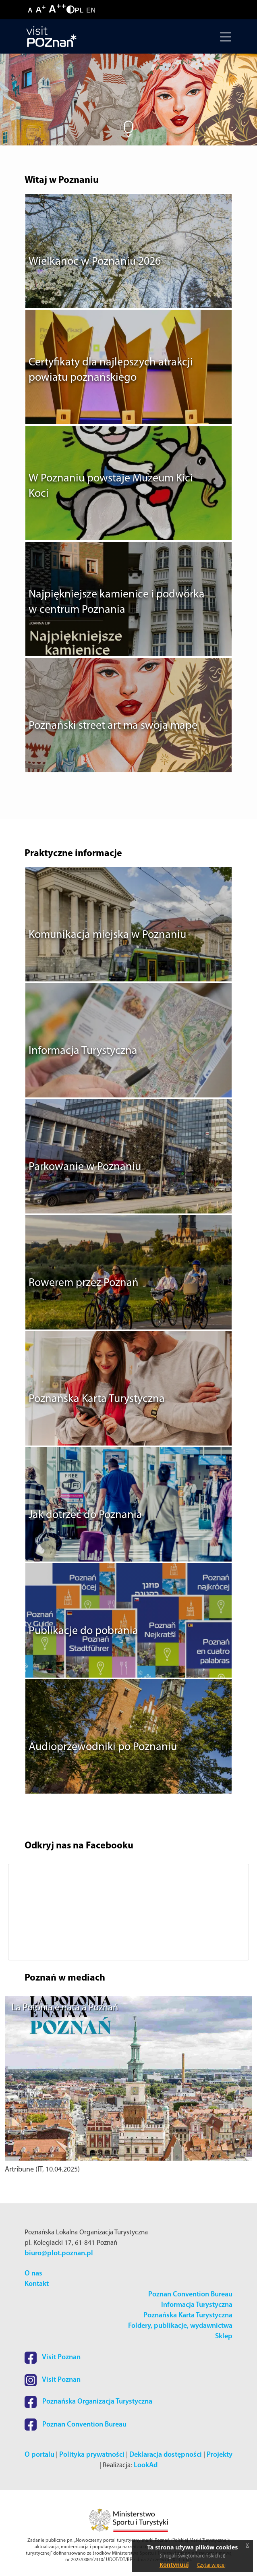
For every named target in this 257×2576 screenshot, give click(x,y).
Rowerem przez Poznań (84, 1283)
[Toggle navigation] (223, 37)
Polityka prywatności (91, 2455)
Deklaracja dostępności (165, 2455)
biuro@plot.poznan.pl (59, 2253)
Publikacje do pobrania (83, 1631)
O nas (33, 2273)
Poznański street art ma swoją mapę (113, 726)
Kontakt (37, 2284)
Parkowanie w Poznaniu (85, 1167)
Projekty (219, 2455)
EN (91, 10)
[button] (23, 1912)
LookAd (146, 2465)
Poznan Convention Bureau (190, 2294)
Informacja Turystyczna (83, 1051)
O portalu (39, 2455)
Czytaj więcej (211, 2564)
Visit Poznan (53, 2357)
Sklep (223, 2336)
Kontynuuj (174, 2564)
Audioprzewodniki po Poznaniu (103, 1747)
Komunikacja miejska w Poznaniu (107, 935)
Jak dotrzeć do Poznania (85, 1515)
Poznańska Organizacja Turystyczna (88, 2402)
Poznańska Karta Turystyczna (97, 1399)
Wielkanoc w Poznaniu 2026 (95, 262)
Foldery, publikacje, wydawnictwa (180, 2326)
